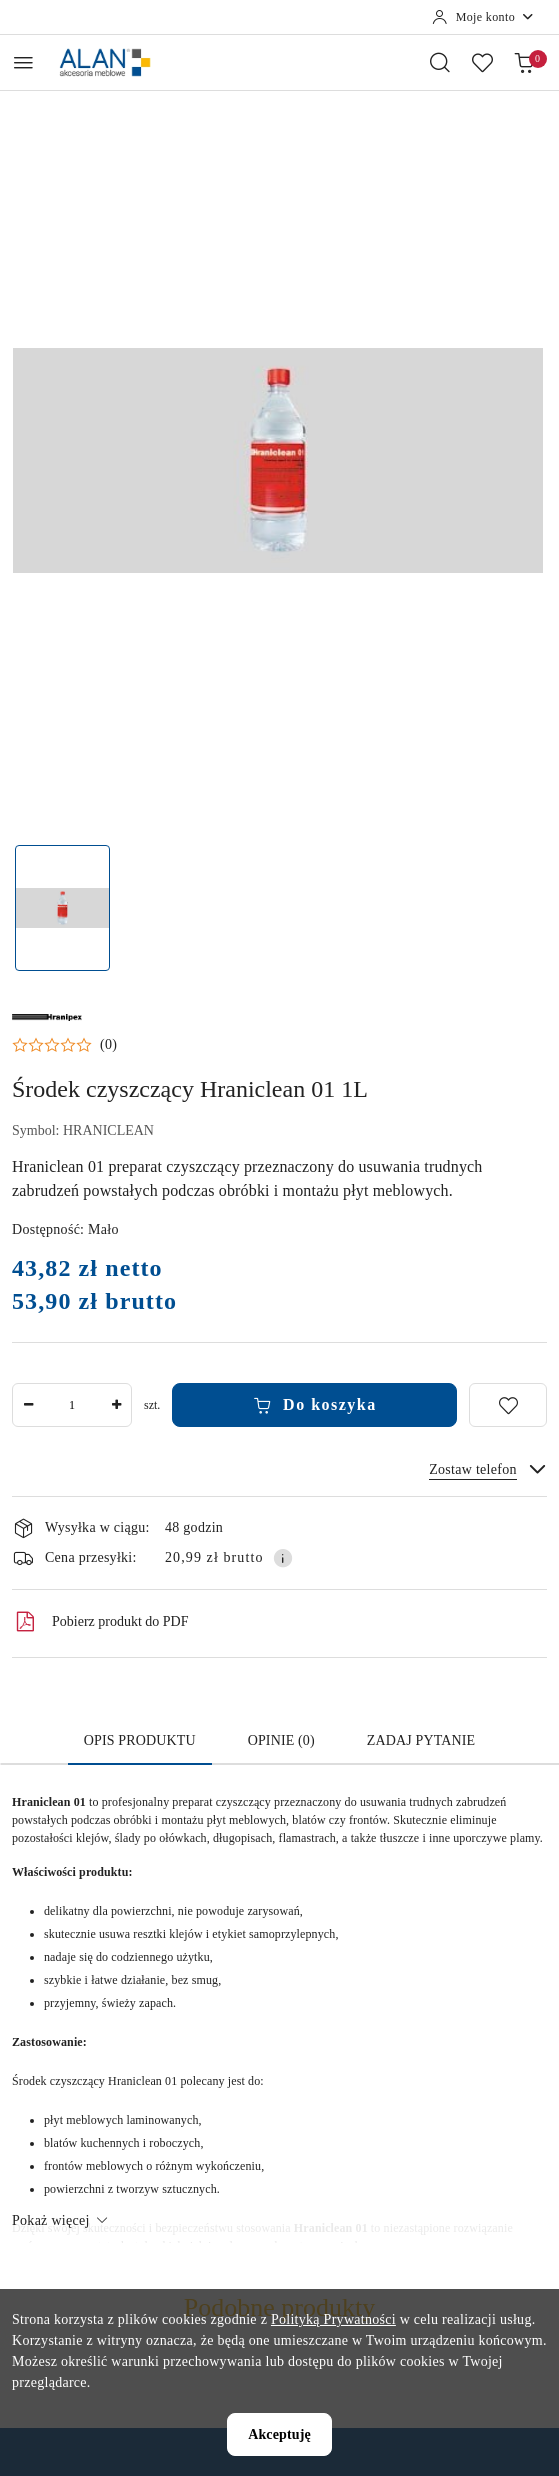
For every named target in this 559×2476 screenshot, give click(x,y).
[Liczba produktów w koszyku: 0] (524, 62)
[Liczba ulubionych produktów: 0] (482, 62)
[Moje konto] (483, 17)
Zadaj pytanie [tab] (421, 1740)
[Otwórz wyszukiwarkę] (440, 62)
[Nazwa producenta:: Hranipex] (47, 1016)
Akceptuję (279, 2434)
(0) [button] (108, 1045)
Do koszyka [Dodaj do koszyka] (315, 1405)
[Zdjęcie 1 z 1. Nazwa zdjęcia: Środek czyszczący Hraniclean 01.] (62, 908)
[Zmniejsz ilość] (28, 1405)
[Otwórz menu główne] (23, 62)
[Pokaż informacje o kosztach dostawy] (283, 1558)
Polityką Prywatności (333, 2319)
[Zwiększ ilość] (116, 1405)
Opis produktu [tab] (140, 1740)
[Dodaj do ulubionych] (508, 1405)
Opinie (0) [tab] (281, 1740)
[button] (64, 1045)
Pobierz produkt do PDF (100, 1622)
